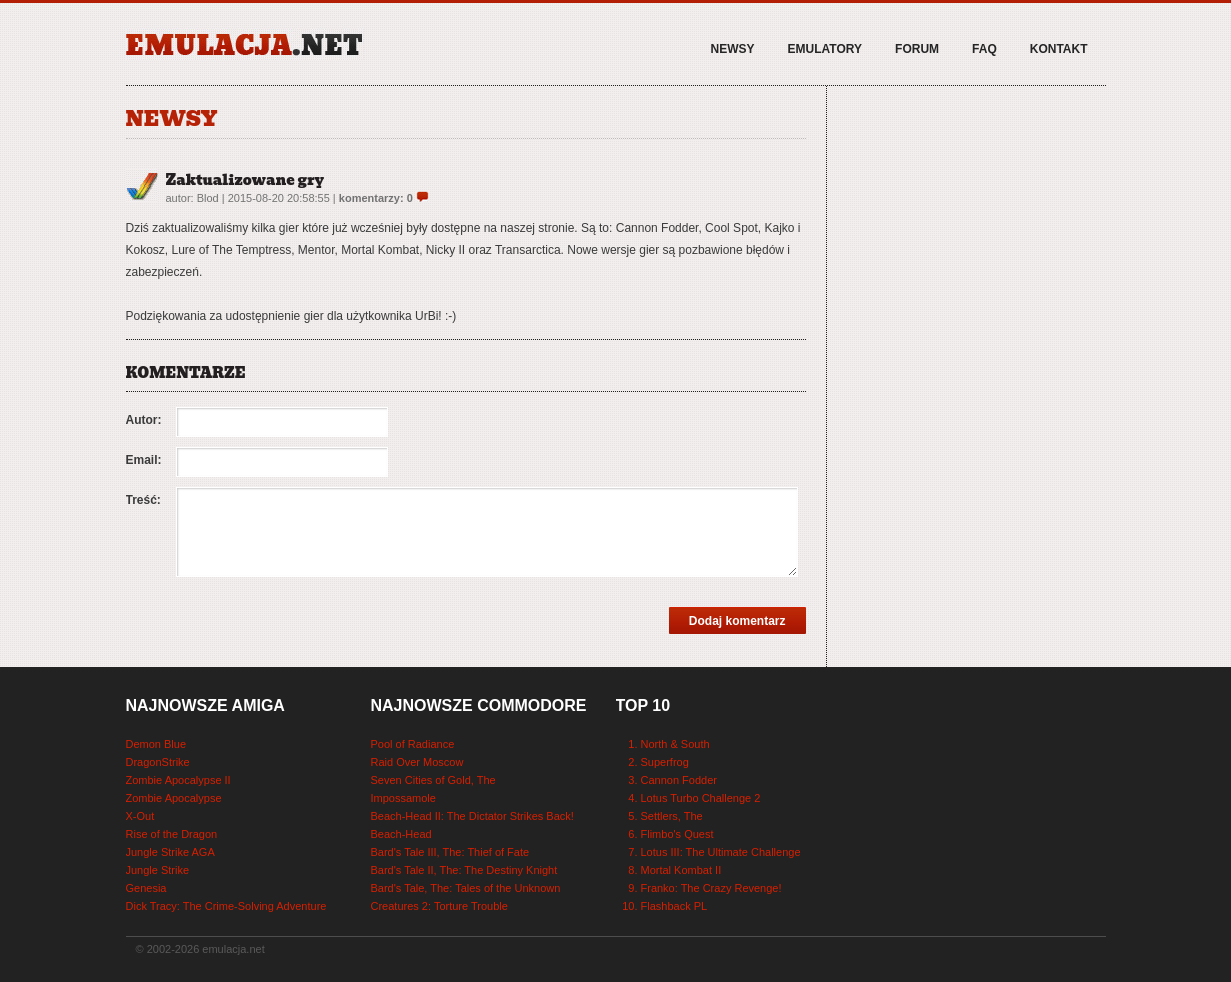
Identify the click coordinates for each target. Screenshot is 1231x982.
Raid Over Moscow (417, 762)
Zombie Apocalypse (174, 798)
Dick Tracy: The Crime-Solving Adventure (226, 906)
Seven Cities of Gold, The (433, 780)
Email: (144, 460)
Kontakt (1059, 49)
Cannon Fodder (679, 780)
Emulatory (825, 49)
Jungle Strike (158, 870)
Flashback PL (674, 906)
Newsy (733, 49)
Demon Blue (156, 744)
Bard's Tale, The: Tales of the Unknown (466, 888)
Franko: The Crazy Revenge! (711, 888)
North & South (675, 744)
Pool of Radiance (413, 744)
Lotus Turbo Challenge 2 (701, 798)
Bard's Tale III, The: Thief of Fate (450, 852)
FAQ (984, 49)
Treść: (143, 500)
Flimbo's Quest (677, 834)
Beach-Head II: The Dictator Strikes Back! (472, 816)
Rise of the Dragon (172, 834)
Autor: (144, 420)
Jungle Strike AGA (170, 852)
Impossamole (403, 798)
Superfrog (665, 762)
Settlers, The (672, 816)
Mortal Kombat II (681, 870)
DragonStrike (158, 762)
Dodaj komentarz (737, 621)
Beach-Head (401, 834)
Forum (917, 49)
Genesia (146, 888)
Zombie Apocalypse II (178, 780)
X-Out (140, 816)
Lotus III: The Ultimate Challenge (721, 852)
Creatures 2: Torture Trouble (439, 906)
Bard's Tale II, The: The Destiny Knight (464, 870)
